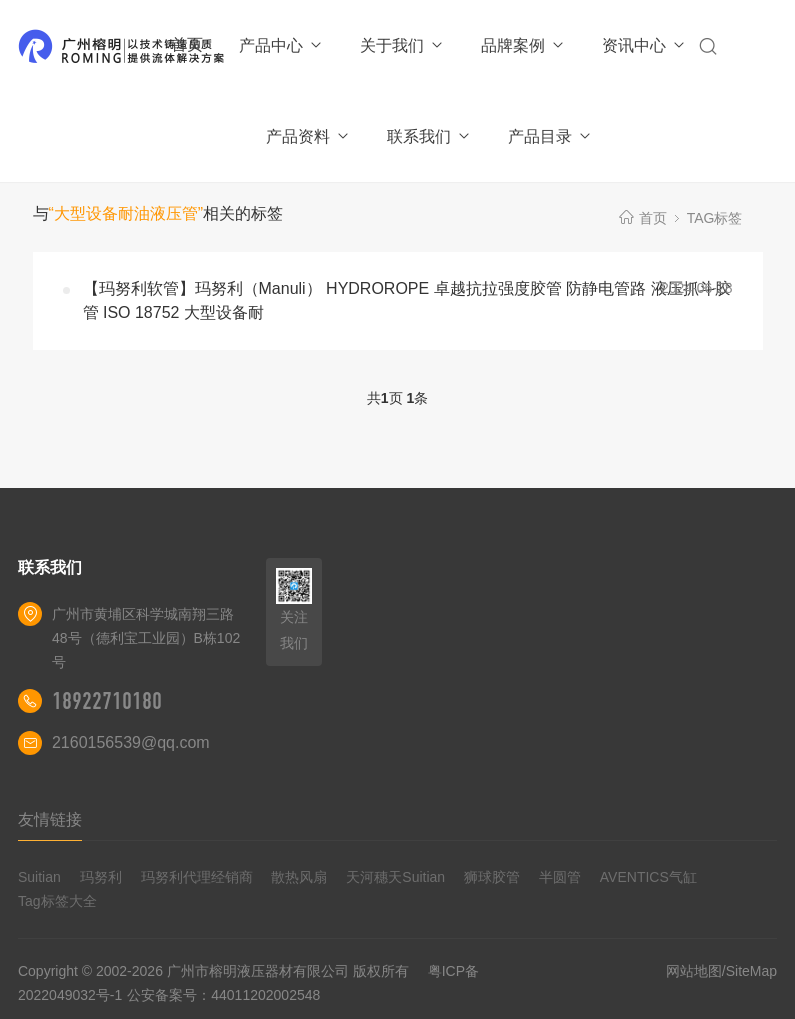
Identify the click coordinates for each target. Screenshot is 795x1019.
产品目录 (550, 136)
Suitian (39, 877)
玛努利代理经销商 (197, 877)
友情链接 (50, 819)
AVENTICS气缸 (648, 877)
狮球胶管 (492, 877)
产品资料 (308, 136)
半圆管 (560, 877)
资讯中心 (644, 45)
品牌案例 (523, 45)
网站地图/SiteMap (721, 971)
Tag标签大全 (57, 901)
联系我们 (429, 136)
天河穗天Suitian (395, 877)
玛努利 (101, 877)
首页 (187, 44)
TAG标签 (715, 218)
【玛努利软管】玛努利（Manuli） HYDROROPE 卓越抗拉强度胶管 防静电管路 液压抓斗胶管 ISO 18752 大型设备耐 (407, 300)
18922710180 (107, 701)
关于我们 (402, 45)
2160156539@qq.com (131, 742)
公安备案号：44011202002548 (223, 995)
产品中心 (281, 45)
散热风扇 (299, 877)
